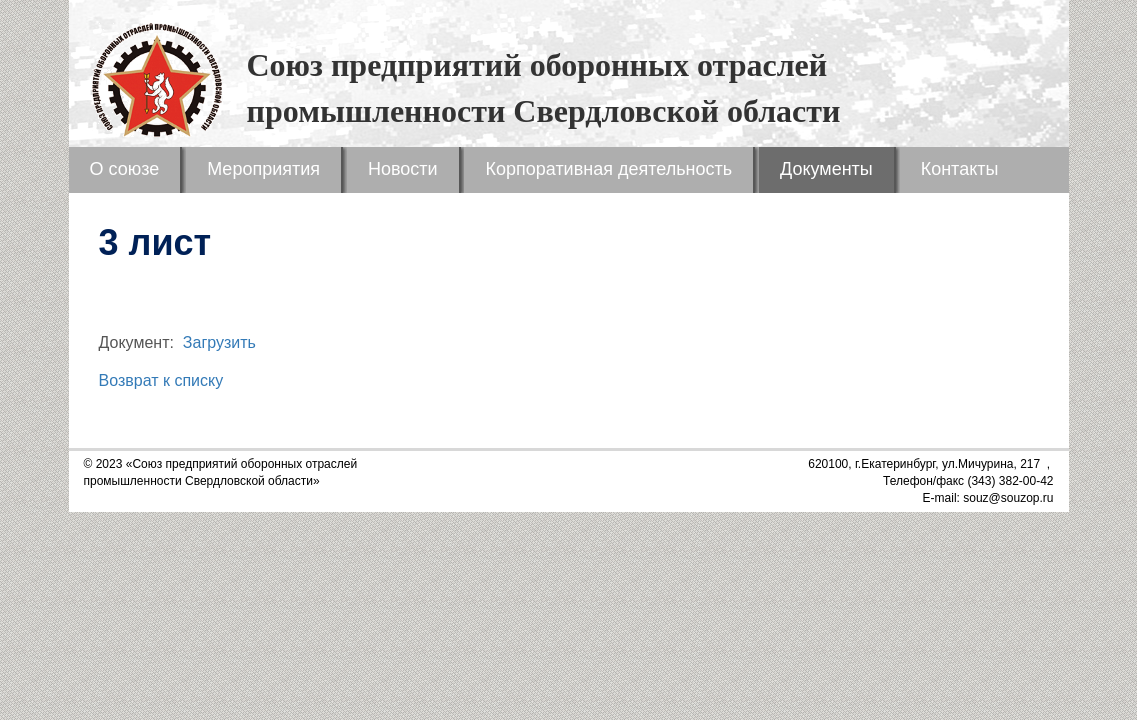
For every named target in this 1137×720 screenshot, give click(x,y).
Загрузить (219, 342)
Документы (826, 169)
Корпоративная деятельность (608, 169)
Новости (403, 169)
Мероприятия (263, 169)
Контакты (960, 169)
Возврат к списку (161, 380)
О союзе (125, 169)
